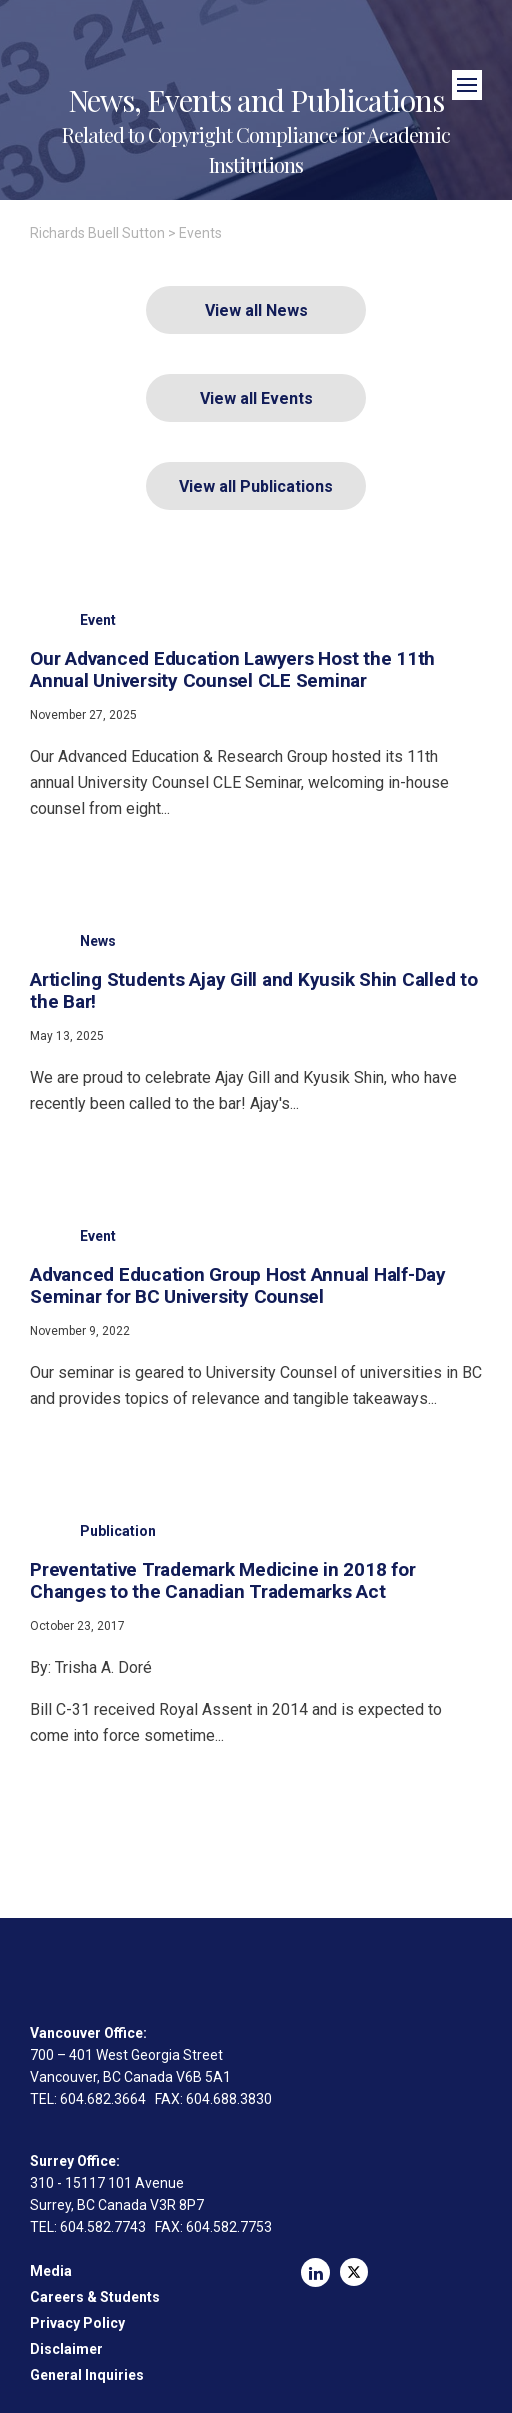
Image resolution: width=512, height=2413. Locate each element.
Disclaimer (66, 2349)
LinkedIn (315, 2272)
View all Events (256, 398)
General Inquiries (87, 2375)
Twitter (354, 2272)
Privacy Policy (77, 2323)
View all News (256, 310)
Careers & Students (95, 2297)
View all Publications (256, 486)
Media (51, 2271)
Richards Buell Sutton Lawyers (255, 57)
